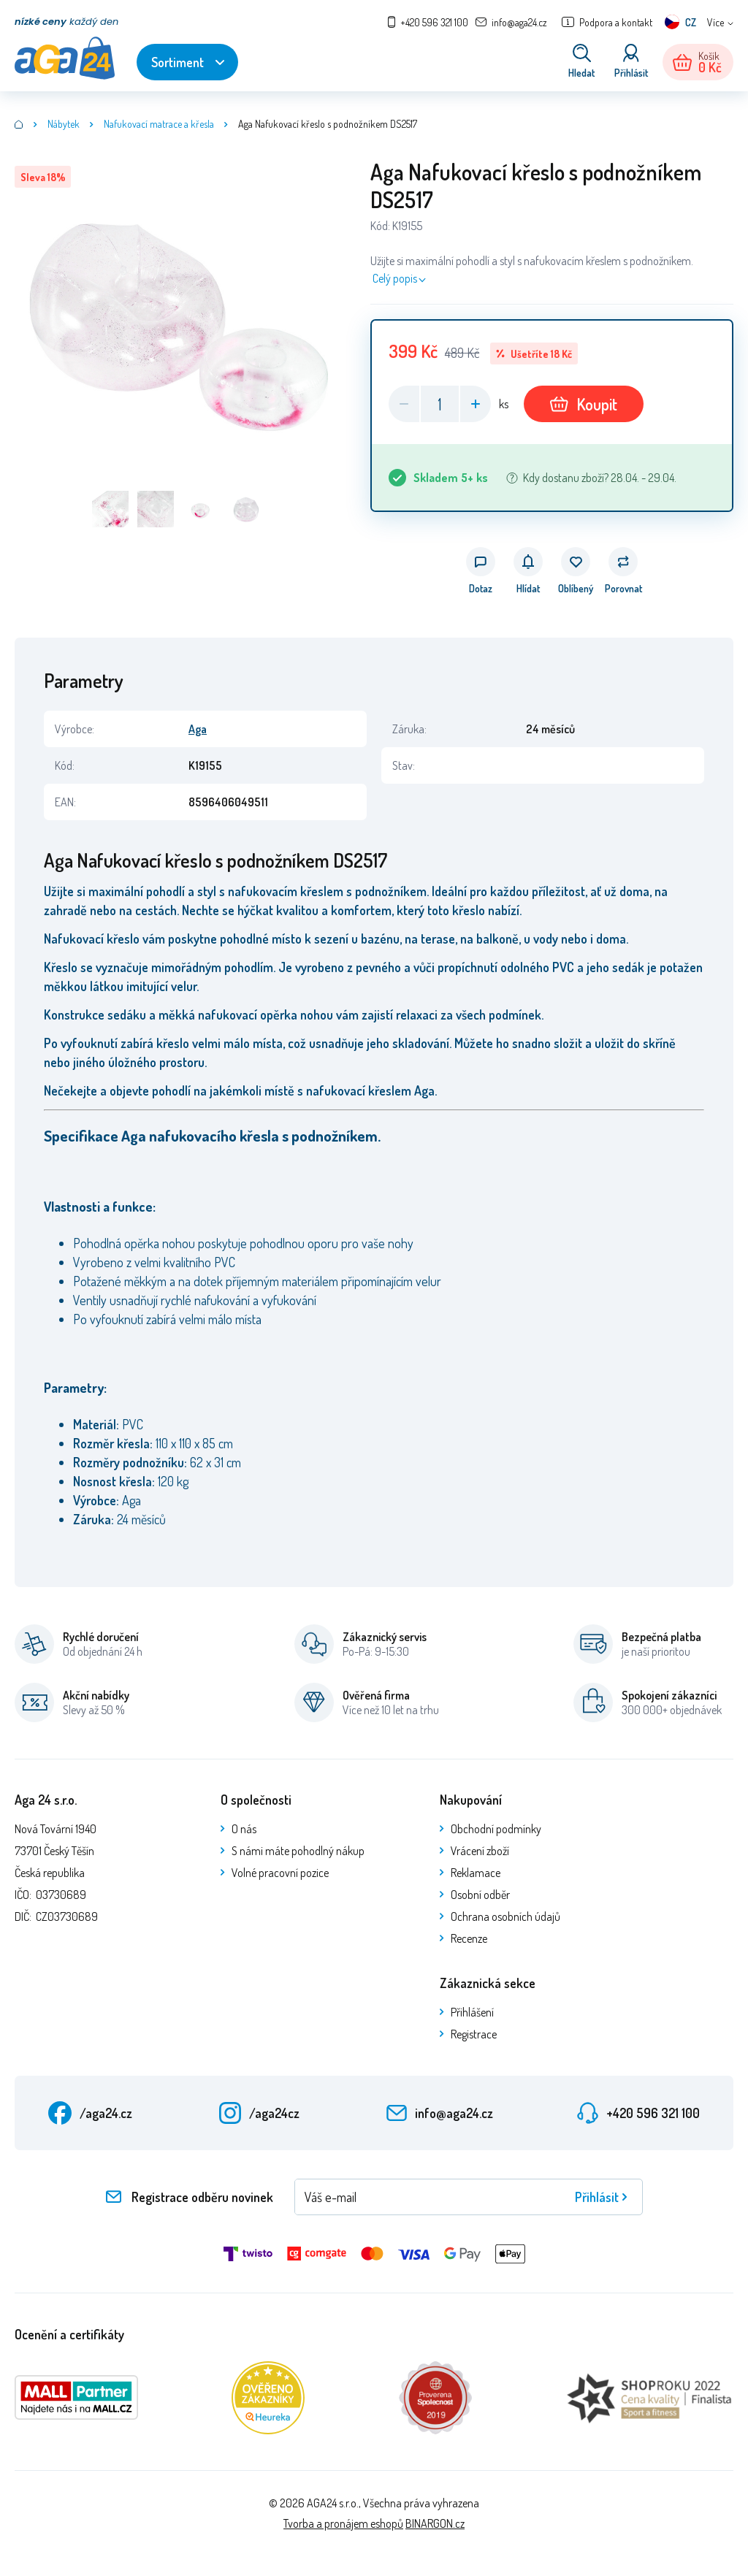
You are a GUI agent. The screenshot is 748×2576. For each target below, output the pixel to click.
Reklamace (475, 1872)
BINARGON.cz (435, 2523)
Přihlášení (472, 2012)
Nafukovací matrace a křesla (159, 124)
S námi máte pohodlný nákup (298, 1850)
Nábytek (63, 124)
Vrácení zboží (480, 1850)
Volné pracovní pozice (280, 1872)
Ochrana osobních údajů (505, 1916)
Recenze (469, 1938)
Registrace (474, 2034)
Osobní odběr (480, 1894)
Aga (197, 729)
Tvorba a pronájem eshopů (343, 2523)
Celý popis (395, 278)
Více (715, 22)
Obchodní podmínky (496, 1829)
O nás (244, 1829)
